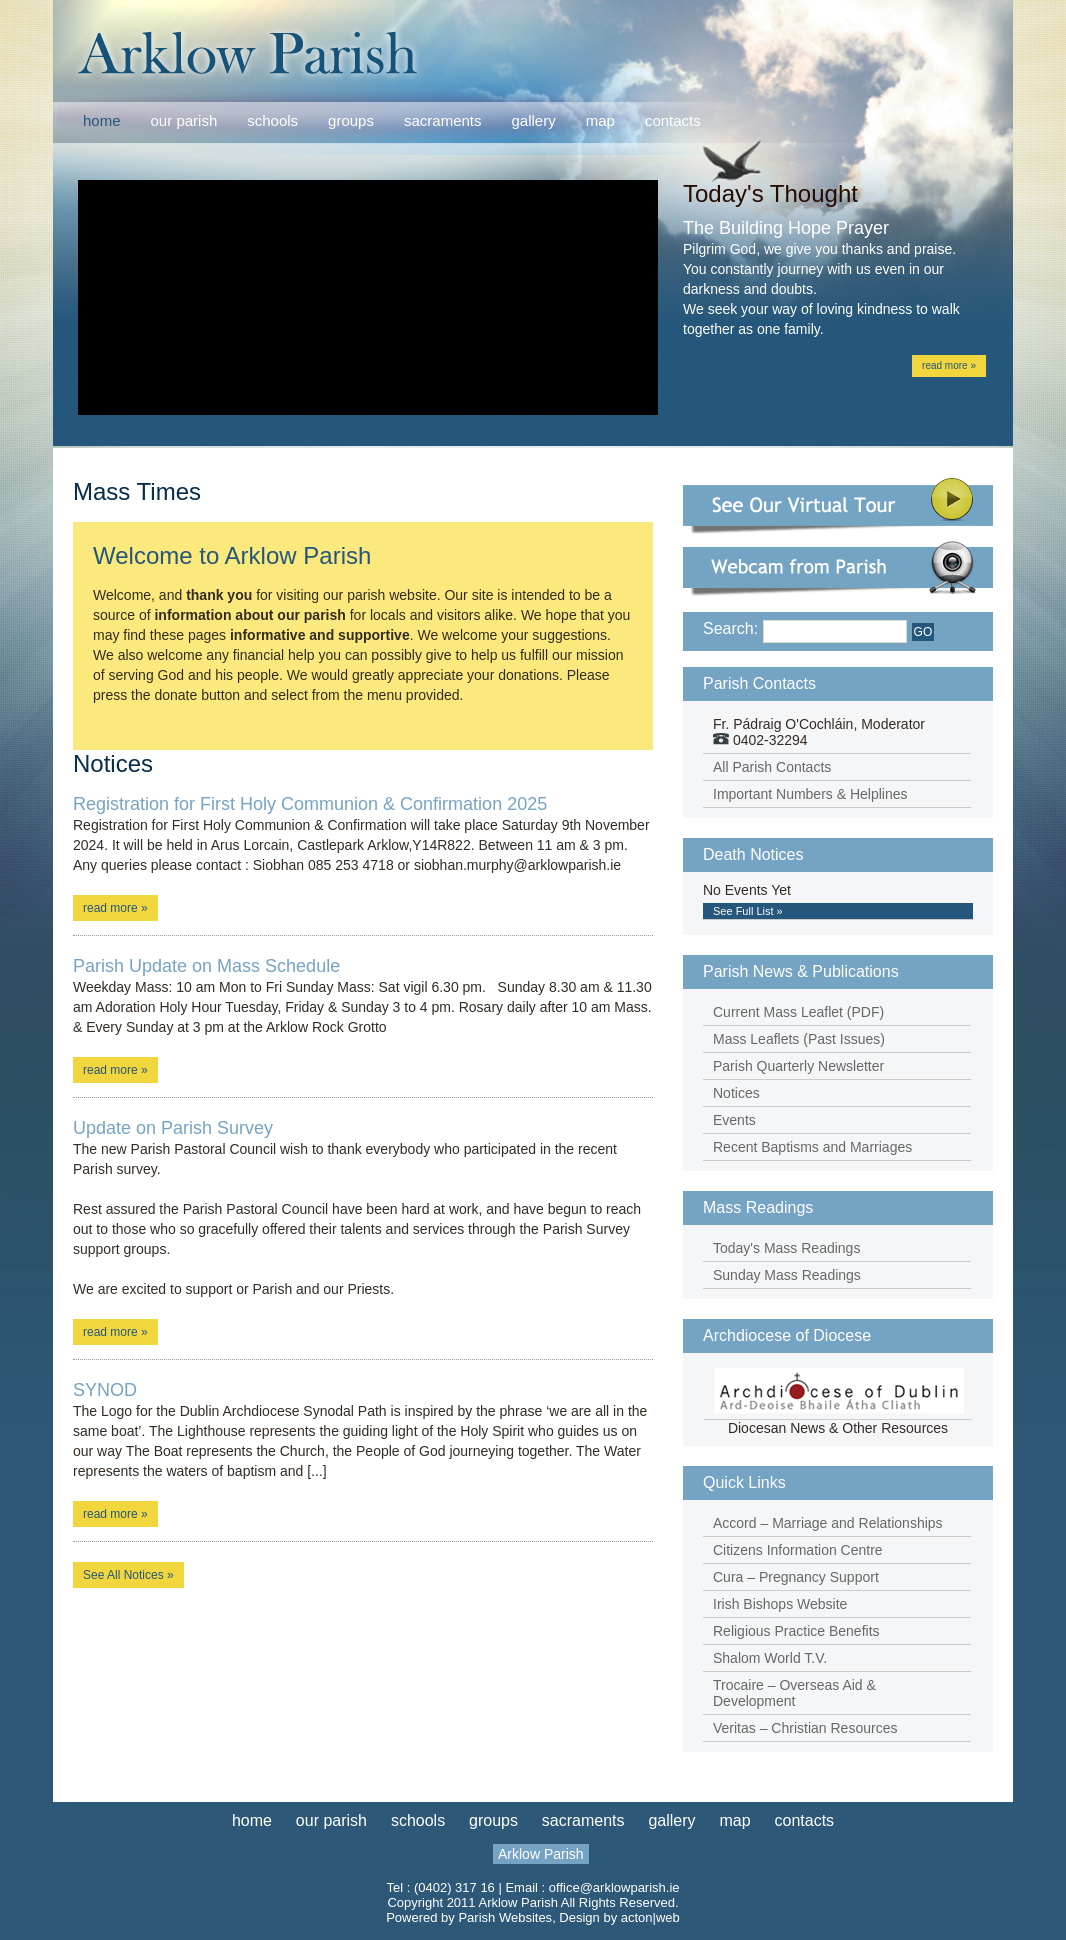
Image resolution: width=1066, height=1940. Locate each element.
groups (351, 120)
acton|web (650, 1917)
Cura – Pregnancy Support (796, 1577)
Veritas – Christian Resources (805, 1728)
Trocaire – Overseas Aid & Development (794, 1693)
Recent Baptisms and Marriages (812, 1147)
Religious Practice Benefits (796, 1631)
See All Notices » (128, 1575)
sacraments (443, 121)
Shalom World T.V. (770, 1658)
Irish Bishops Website (780, 1604)
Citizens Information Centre (798, 1550)
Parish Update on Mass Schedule (206, 966)
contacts (673, 120)
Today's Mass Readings (786, 1248)
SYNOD (105, 1390)
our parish (184, 121)
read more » (949, 365)
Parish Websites (505, 1917)
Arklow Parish (541, 1854)
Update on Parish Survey (173, 1128)
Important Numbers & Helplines (810, 794)
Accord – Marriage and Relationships (828, 1523)
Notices (736, 1093)
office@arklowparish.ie (614, 1887)
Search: (730, 628)
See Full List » (748, 911)
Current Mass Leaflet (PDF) (798, 1012)
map (600, 120)
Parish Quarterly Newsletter (798, 1066)
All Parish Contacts (772, 767)
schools (272, 120)
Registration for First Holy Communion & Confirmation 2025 (310, 804)
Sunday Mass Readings (787, 1275)
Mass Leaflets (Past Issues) (799, 1039)
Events (734, 1120)
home (102, 120)
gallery (534, 120)
